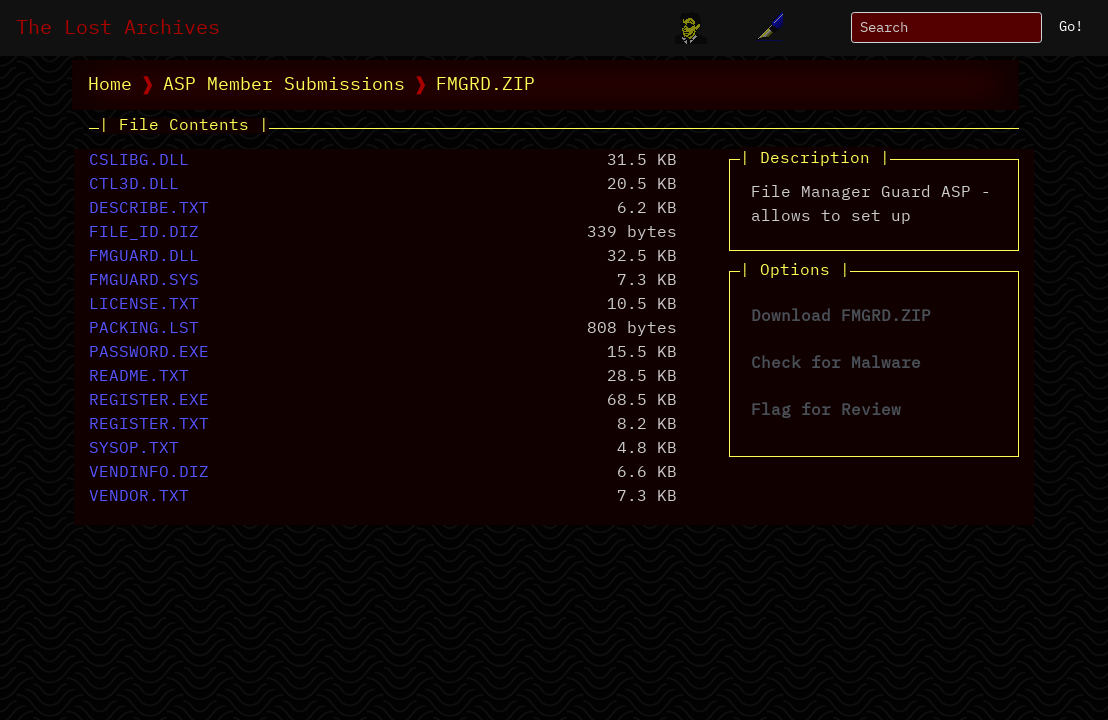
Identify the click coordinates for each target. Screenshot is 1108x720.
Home (110, 85)
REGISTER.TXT (149, 425)
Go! (1071, 27)
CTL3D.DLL (134, 185)
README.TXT (139, 377)
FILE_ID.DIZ (144, 233)
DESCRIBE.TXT (149, 209)
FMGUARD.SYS (144, 281)
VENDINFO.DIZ (149, 473)
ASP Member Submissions (284, 85)
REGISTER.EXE (149, 401)
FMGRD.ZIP (485, 85)
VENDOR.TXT (139, 497)
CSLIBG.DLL (139, 161)
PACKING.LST (144, 329)
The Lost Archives (118, 28)
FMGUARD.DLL (144, 257)
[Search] (946, 27)
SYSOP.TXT (134, 449)
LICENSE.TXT (144, 305)
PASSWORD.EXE (149, 353)
